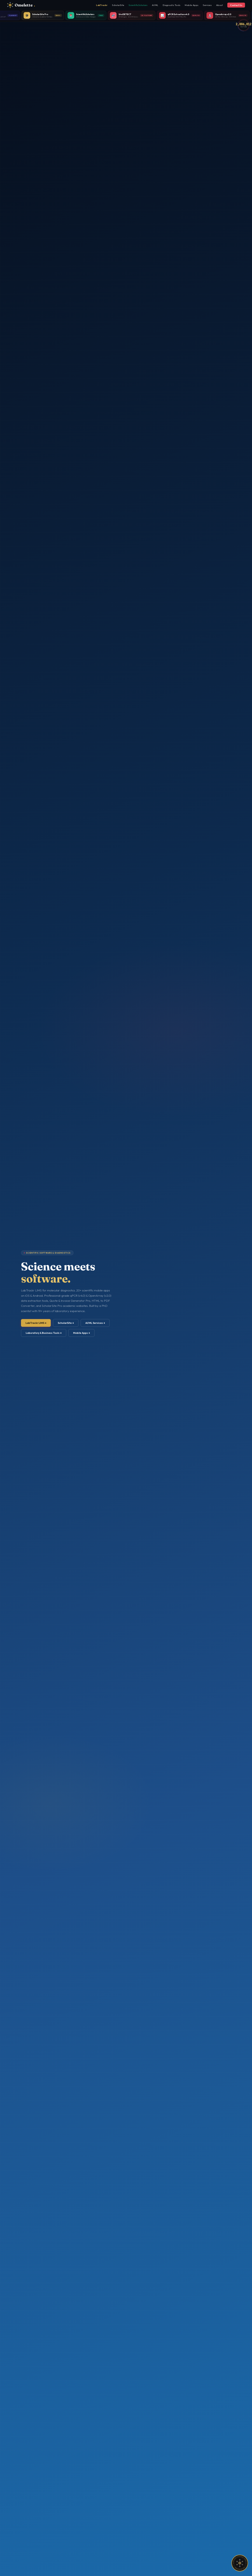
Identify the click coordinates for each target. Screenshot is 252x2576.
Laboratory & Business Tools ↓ (44, 1332)
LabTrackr (101, 5)
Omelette (21, 5)
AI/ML (155, 5)
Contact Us (236, 5)
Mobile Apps (191, 5)
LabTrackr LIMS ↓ (36, 1322)
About (219, 5)
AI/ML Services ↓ (95, 1322)
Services (207, 5)
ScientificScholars (138, 5)
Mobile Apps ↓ (81, 1332)
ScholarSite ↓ (66, 1322)
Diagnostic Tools (171, 5)
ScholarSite (118, 5)
